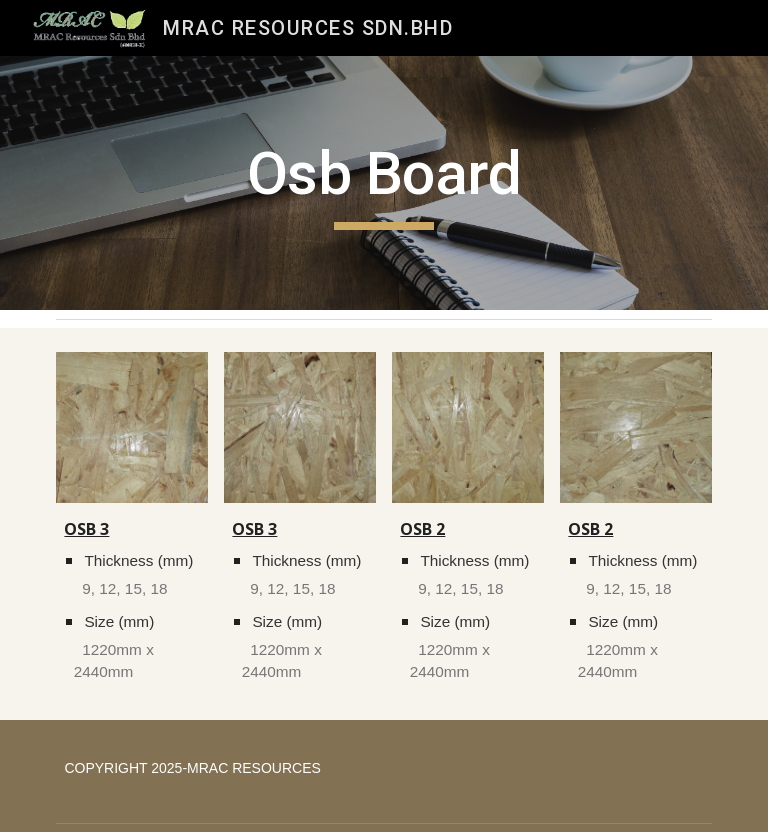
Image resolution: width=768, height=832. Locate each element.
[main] (383, 183)
